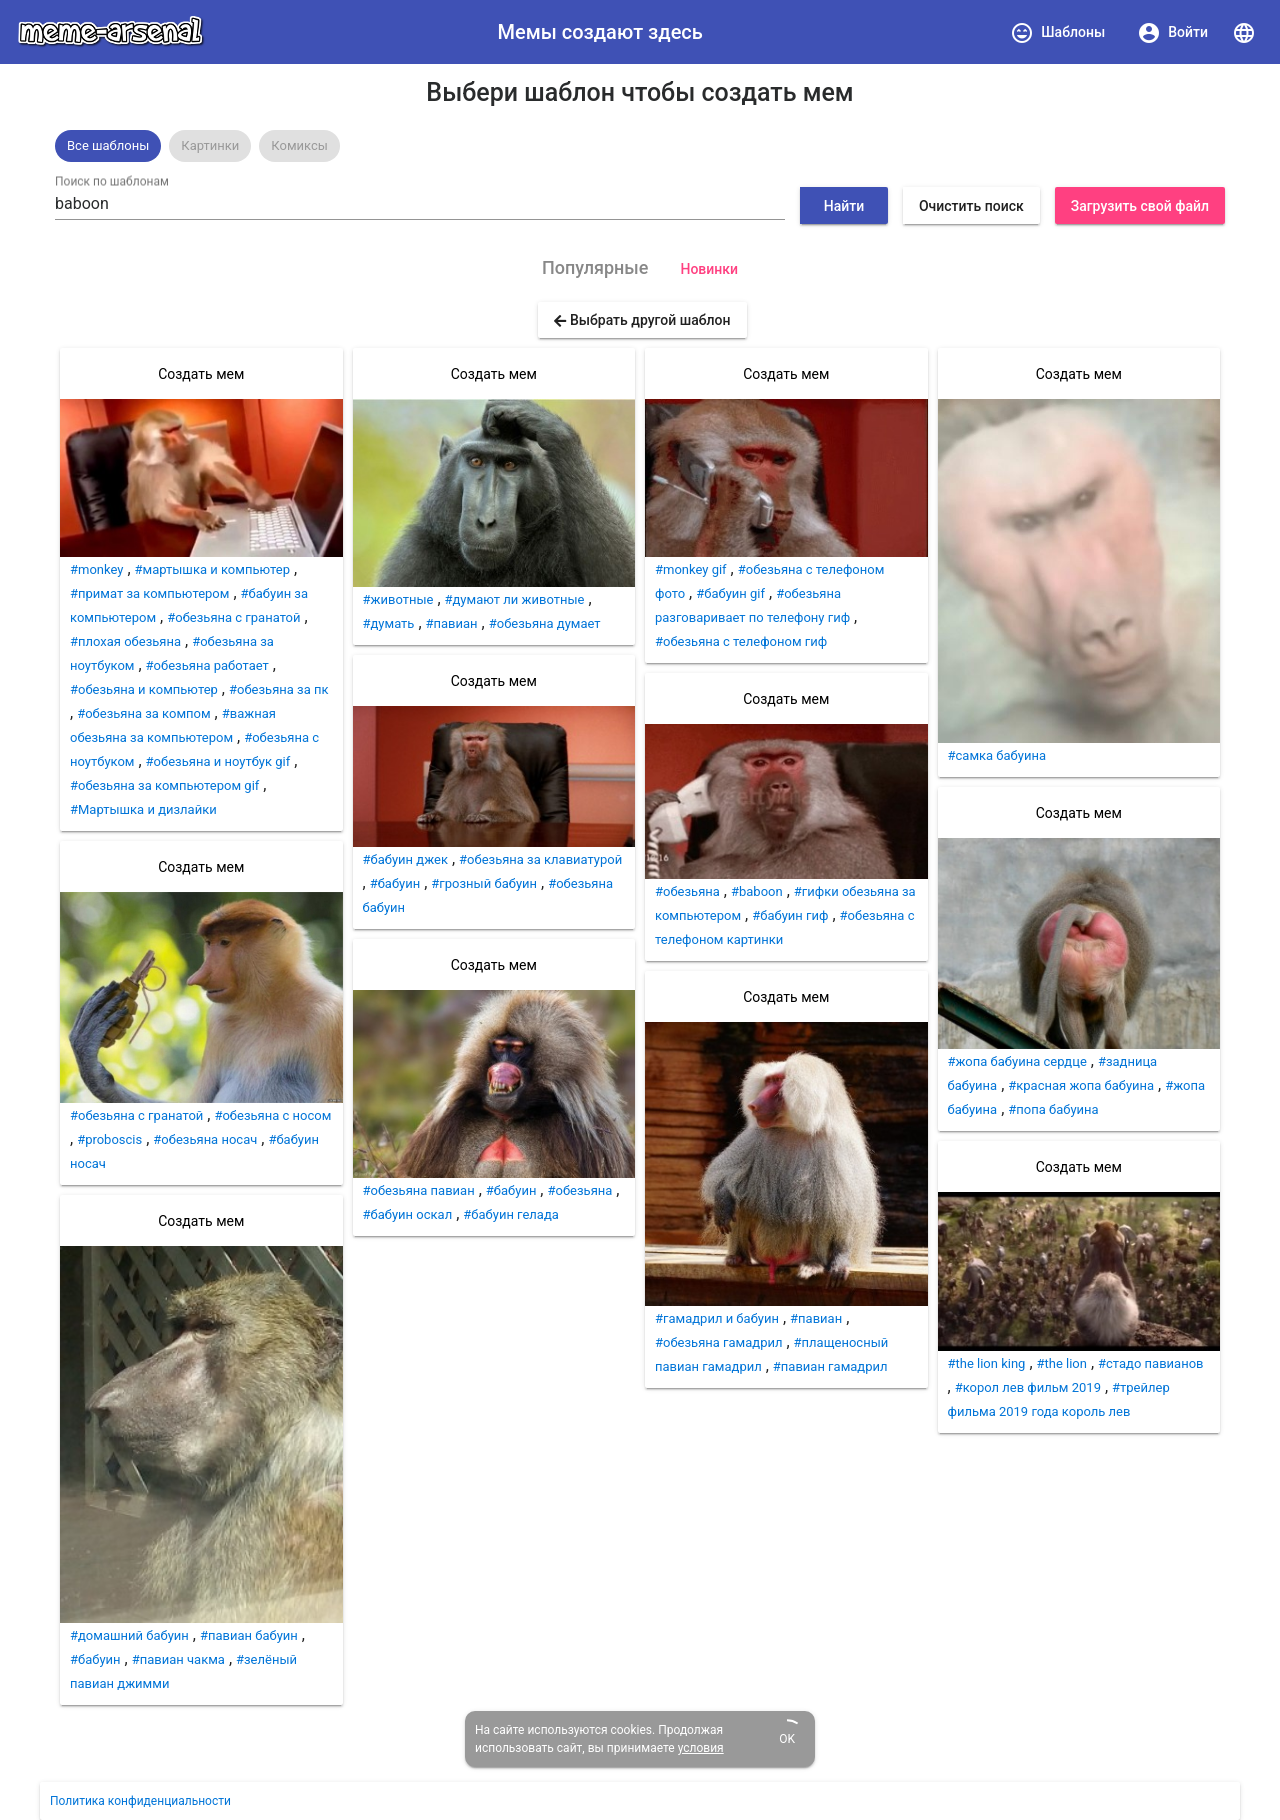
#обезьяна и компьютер (144, 689)
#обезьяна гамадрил (719, 1342)
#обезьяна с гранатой (233, 617)
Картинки (210, 145)
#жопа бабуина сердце (1017, 1061)
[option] (108, 146)
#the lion (1062, 1363)
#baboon (757, 891)
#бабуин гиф (790, 915)
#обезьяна (579, 1190)
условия (701, 1748)
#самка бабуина (997, 755)
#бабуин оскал (408, 1214)
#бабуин (95, 1659)
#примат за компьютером (149, 593)
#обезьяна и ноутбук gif (218, 761)
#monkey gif (691, 569)
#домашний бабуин (129, 1635)
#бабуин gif (730, 593)
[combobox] (420, 204)
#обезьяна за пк (279, 689)
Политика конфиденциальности (140, 1801)
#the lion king (987, 1363)
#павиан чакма (178, 1659)
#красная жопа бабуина (1081, 1085)
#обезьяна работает (207, 665)
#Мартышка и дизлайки (143, 809)
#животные (398, 599)
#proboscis (109, 1139)
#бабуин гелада (511, 1214)
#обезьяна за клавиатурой (540, 859)
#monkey (96, 569)
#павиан (452, 623)
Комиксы (299, 145)
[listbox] (640, 146)
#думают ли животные (515, 599)
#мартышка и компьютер (213, 569)
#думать (389, 623)
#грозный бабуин (484, 883)
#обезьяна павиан (419, 1190)
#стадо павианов (1150, 1363)
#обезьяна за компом (144, 713)
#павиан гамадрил (830, 1366)
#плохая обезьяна (125, 641)
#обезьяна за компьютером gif (164, 785)
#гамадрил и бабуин (717, 1318)
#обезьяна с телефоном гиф (741, 641)
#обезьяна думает (545, 623)
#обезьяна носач (205, 1139)
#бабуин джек (405, 859)
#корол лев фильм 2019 (1028, 1387)
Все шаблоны (108, 145)
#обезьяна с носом (272, 1115)
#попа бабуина (1053, 1109)
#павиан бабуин (249, 1635)
